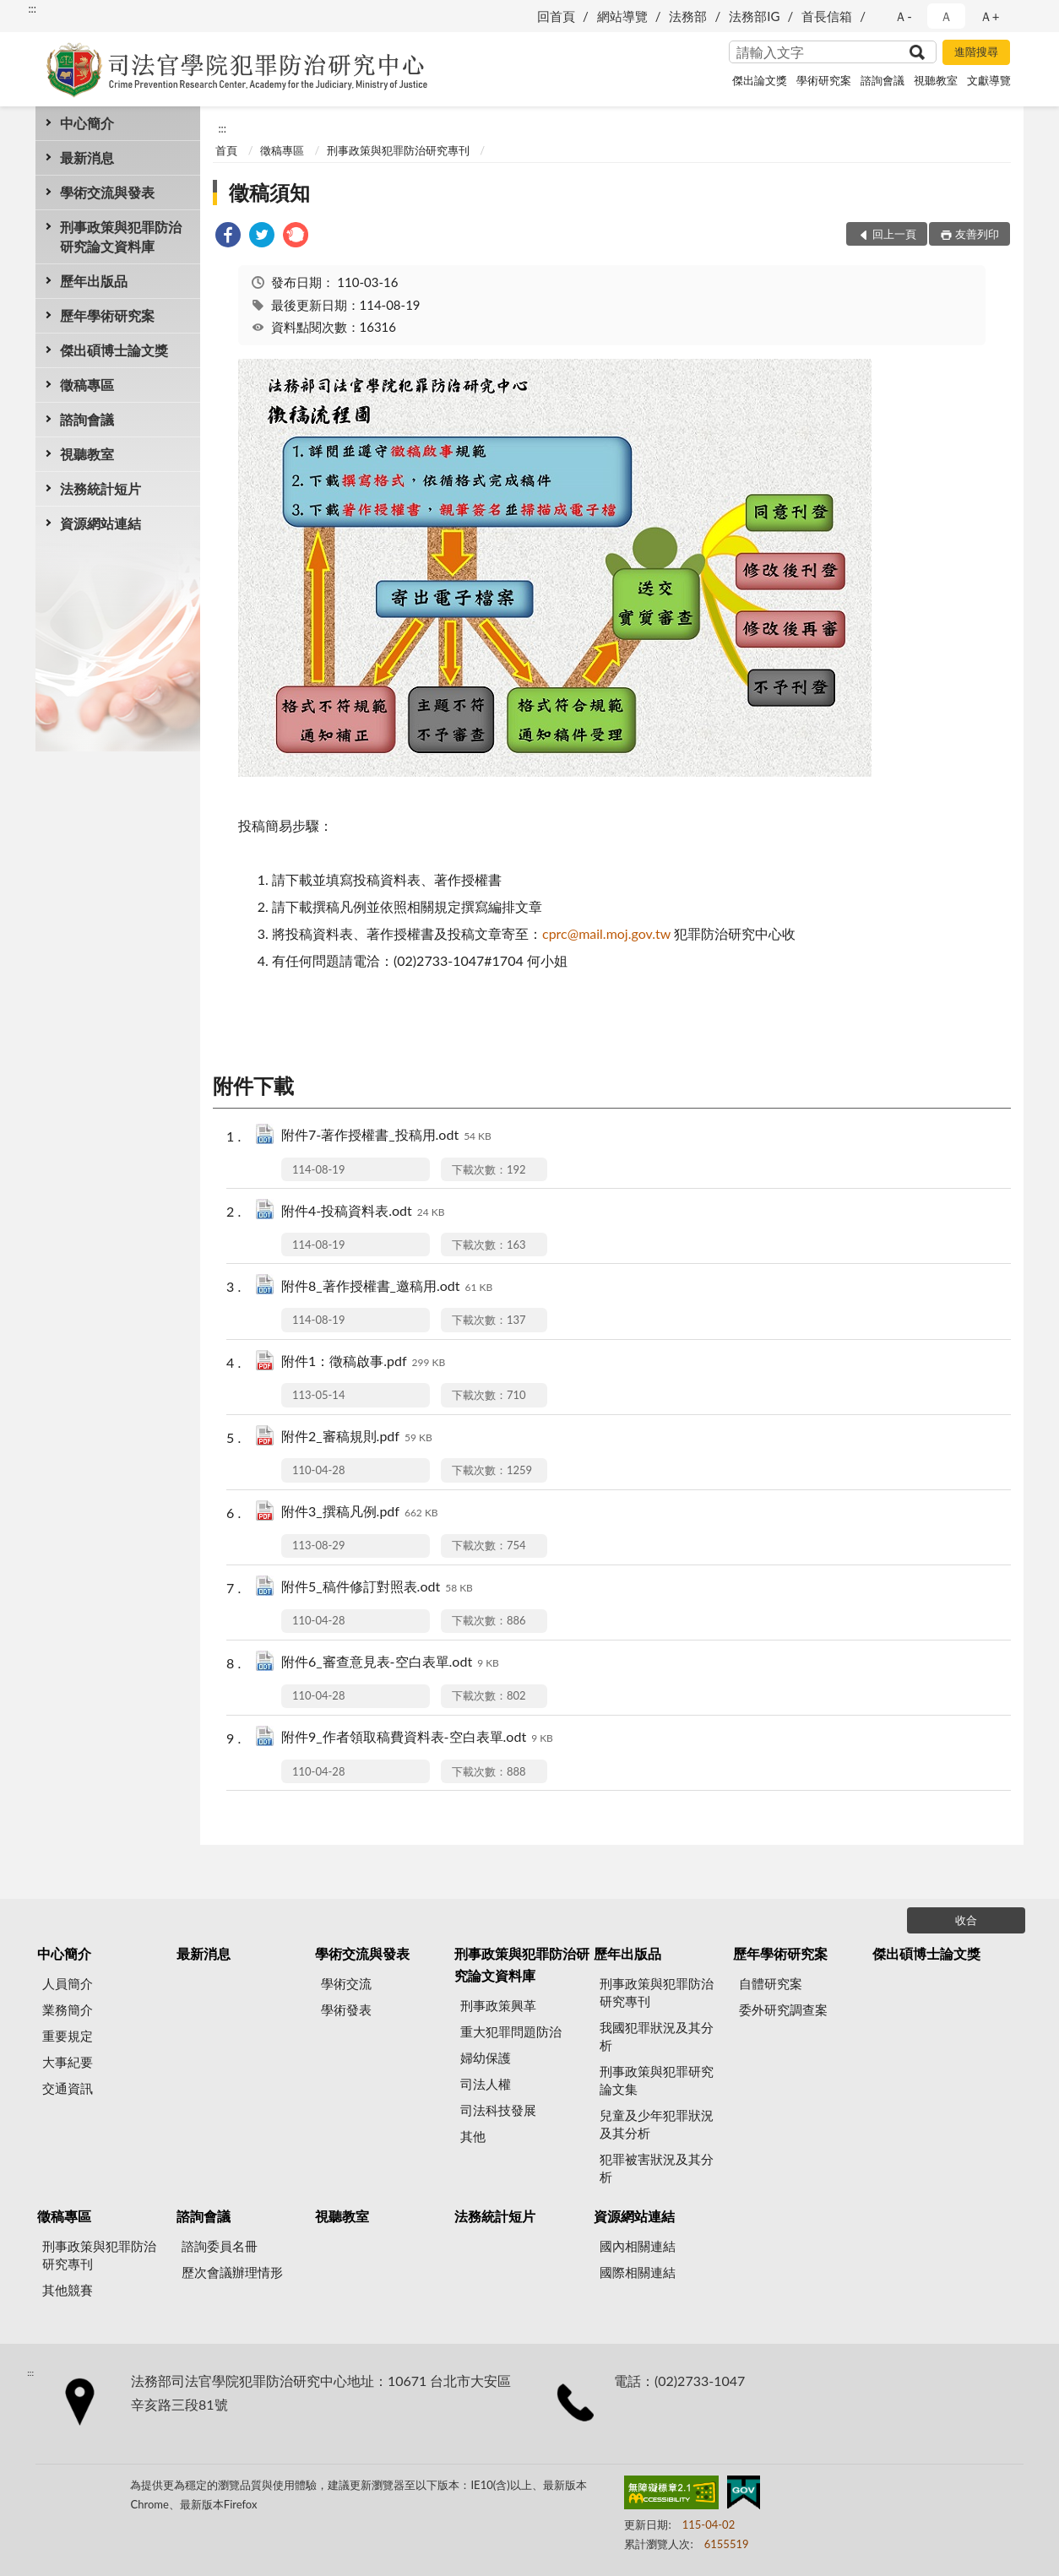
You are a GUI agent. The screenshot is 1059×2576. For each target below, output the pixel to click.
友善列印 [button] (977, 234)
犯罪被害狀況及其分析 (657, 2167)
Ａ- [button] (903, 16)
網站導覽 (622, 16)
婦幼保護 (485, 2057)
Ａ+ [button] (990, 16)
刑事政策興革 (498, 2005)
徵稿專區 (87, 385)
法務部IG (754, 16)
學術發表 (346, 2009)
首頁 (226, 150)
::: (32, 8)
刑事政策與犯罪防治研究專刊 (398, 150)
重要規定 (67, 2035)
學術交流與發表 (107, 192)
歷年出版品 (94, 281)
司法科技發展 (498, 2110)
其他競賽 (67, 2289)
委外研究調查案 (783, 2009)
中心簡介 (87, 123)
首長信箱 (826, 16)
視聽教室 (936, 80)
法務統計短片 (100, 488)
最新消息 (87, 157)
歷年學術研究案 (107, 315)
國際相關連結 (638, 2272)
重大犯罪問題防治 (511, 2031)
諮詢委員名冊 (220, 2245)
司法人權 (485, 2083)
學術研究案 (823, 80)
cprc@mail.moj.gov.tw (606, 933)
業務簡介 (67, 2009)
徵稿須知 (269, 192)
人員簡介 (67, 1983)
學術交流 (346, 1983)
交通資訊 (67, 2088)
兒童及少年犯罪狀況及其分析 (657, 2123)
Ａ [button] (946, 16)
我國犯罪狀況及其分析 (657, 2036)
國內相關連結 (638, 2245)
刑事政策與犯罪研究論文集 (657, 2080)
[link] (228, 237)
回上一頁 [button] (894, 234)
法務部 (688, 16)
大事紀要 (67, 2061)
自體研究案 (770, 1983)
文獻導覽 (989, 80)
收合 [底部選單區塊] (966, 1920)
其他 (473, 2136)
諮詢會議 (882, 80)
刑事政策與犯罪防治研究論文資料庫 (121, 236)
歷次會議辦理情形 (232, 2272)
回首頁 (556, 16)
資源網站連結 (100, 523)
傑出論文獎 (759, 80)
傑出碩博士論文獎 (114, 350)
